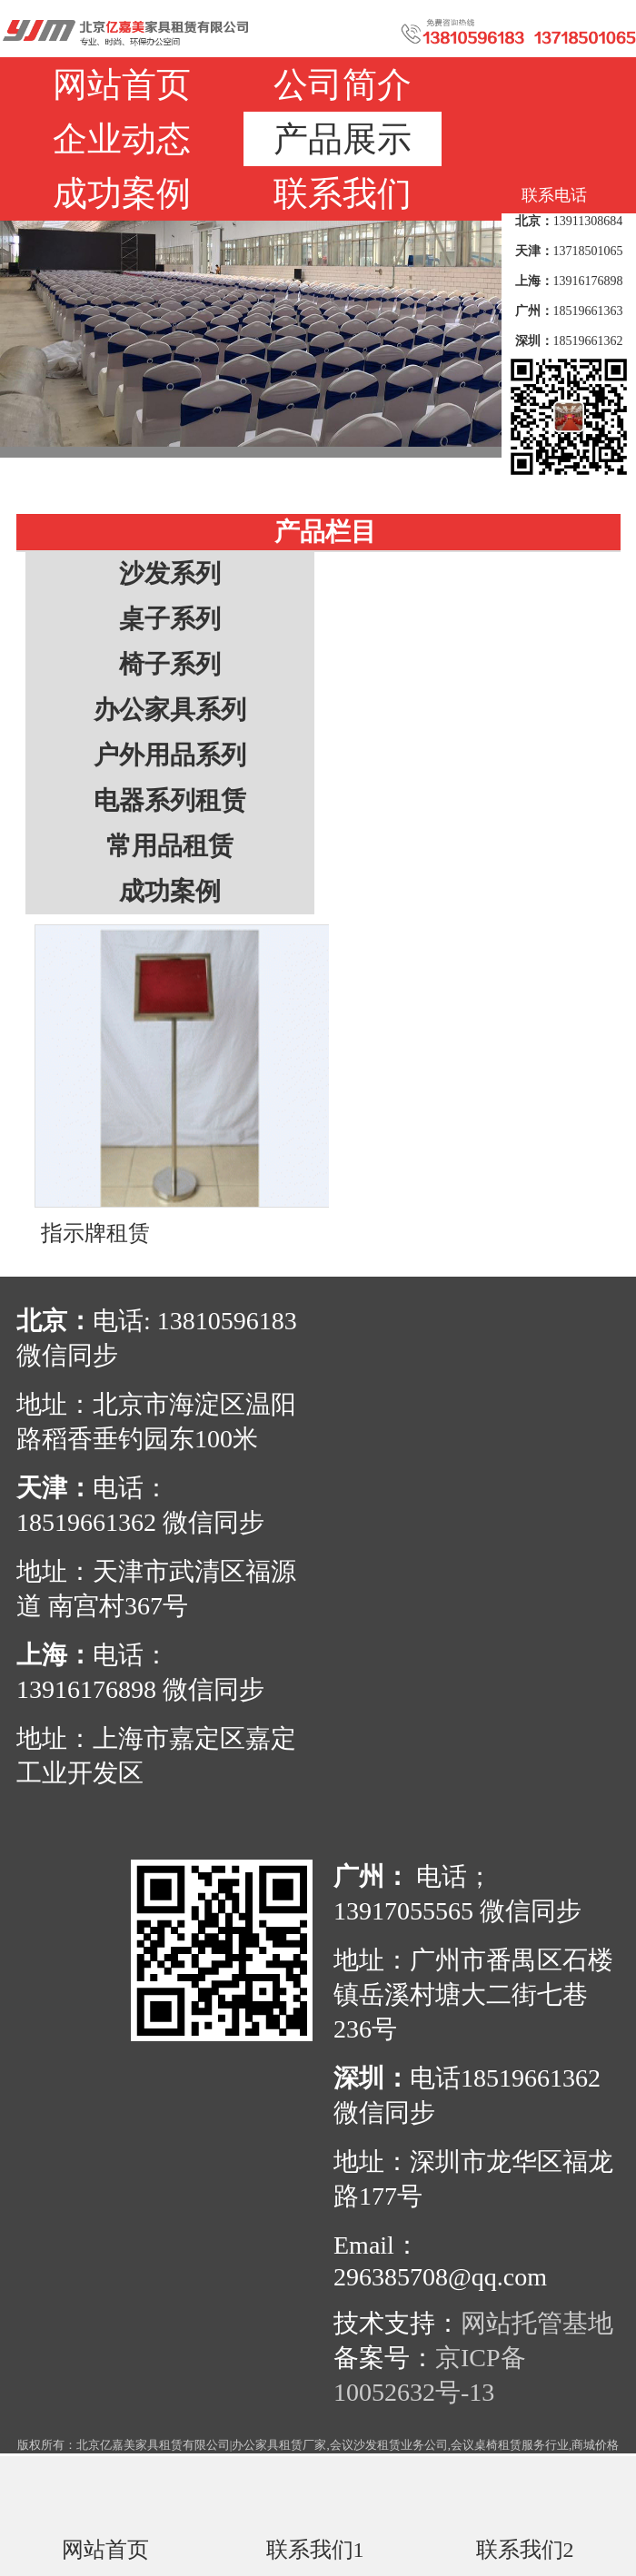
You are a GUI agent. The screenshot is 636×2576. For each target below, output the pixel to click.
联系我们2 (525, 2549)
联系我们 (342, 193)
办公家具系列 (170, 710)
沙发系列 (170, 573)
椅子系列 (170, 664)
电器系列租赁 (170, 800)
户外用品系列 (170, 755)
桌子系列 (170, 619)
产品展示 (342, 139)
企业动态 (122, 139)
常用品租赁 (170, 846)
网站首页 (122, 84)
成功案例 (122, 193)
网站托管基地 (537, 2323)
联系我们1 (315, 2549)
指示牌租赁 (95, 1233)
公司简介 (342, 84)
